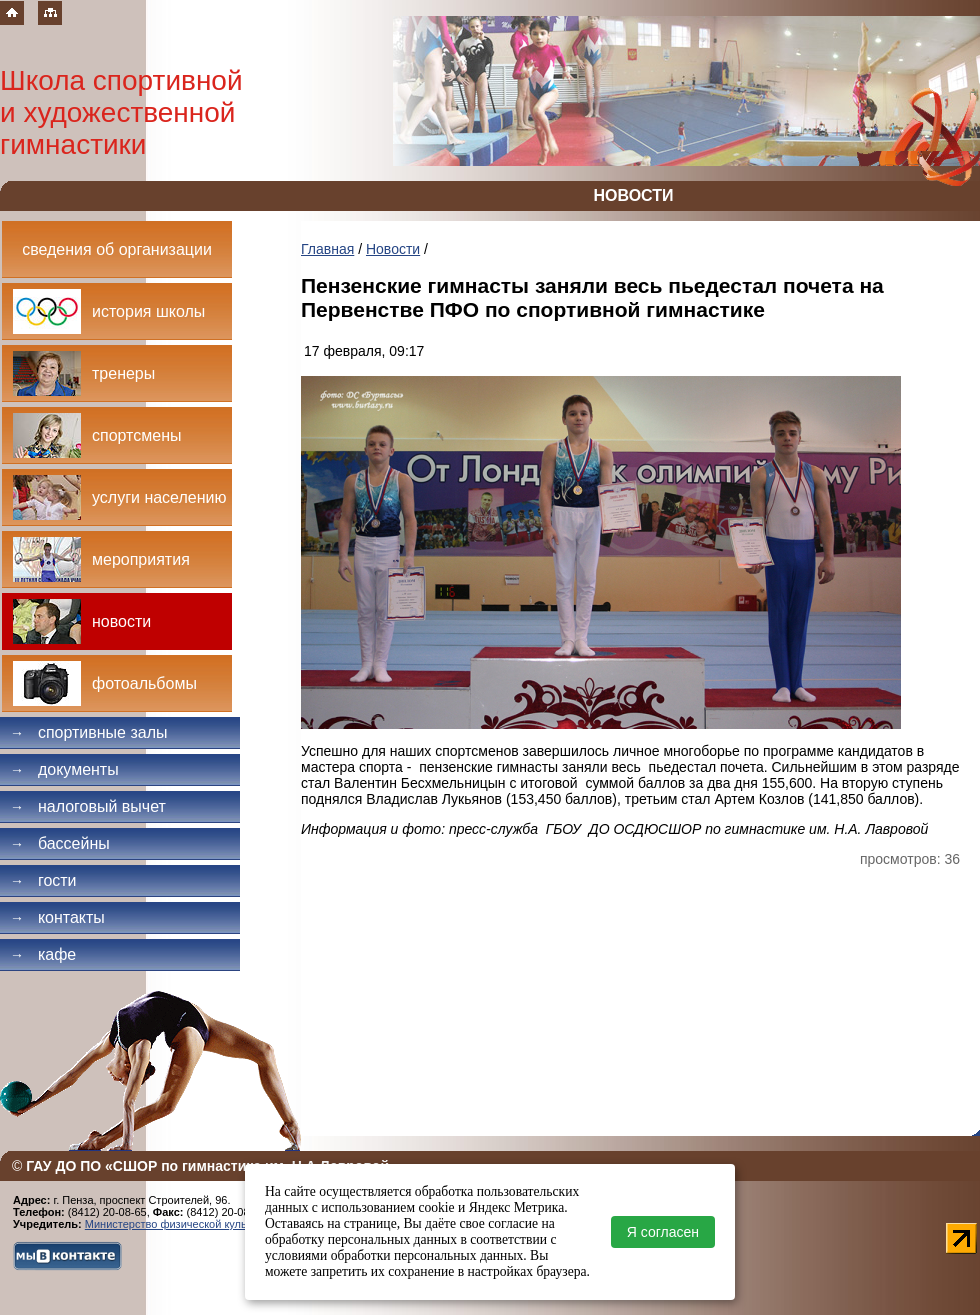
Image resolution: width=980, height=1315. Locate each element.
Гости (43, 880)
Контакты (57, 917)
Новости (393, 249)
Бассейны (60, 843)
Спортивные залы (89, 732)
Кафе (43, 954)
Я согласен (663, 1232)
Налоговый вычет (88, 806)
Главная (327, 249)
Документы (64, 769)
